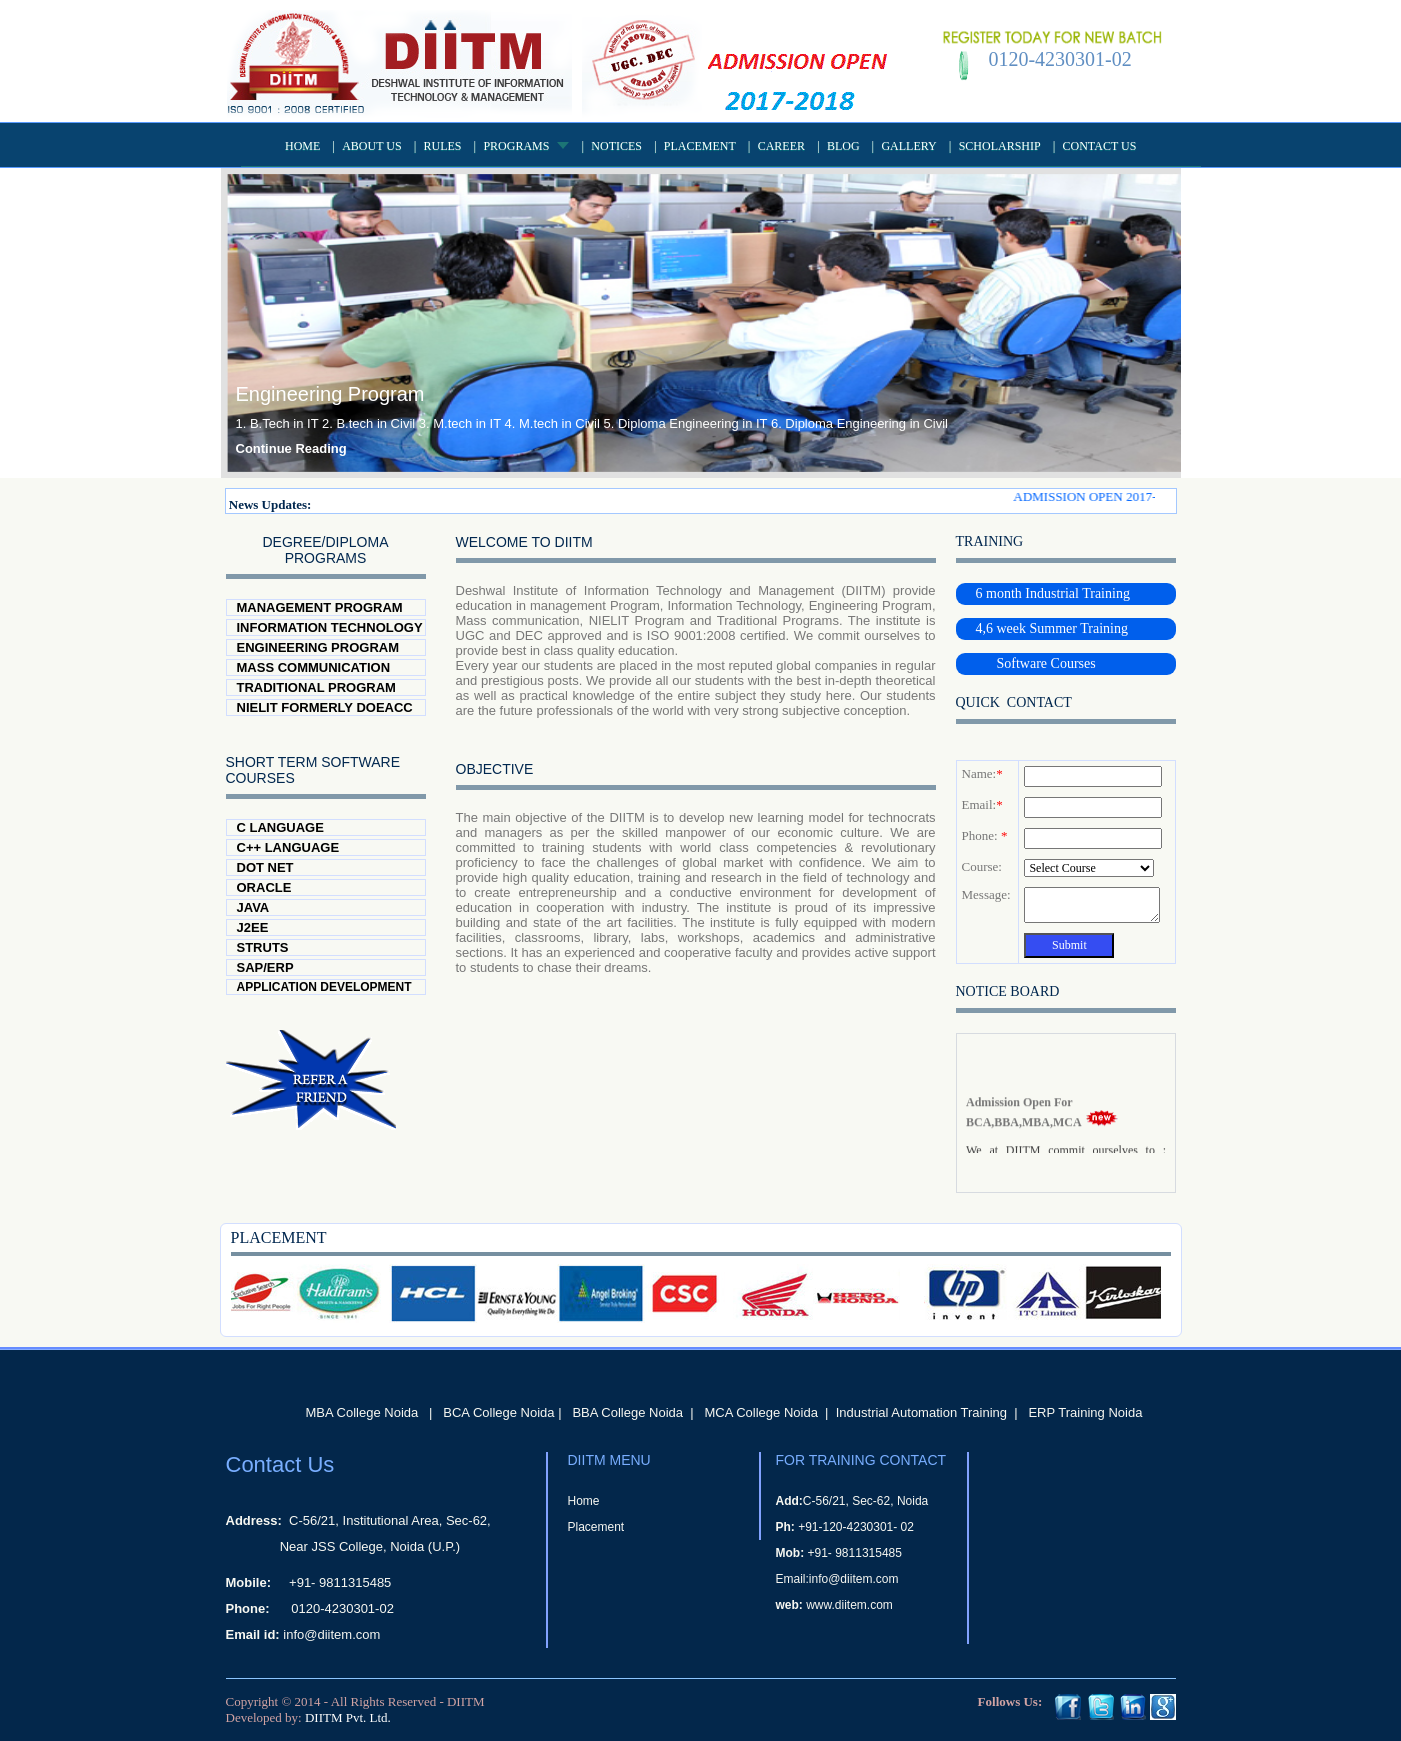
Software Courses (1036, 663)
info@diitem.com (331, 1634)
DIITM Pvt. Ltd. (348, 1717)
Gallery (908, 146)
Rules (443, 146)
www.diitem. (838, 1605)
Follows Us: (1010, 1701)
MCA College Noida (760, 1412)
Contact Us (1100, 146)
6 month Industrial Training (1053, 593)
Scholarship (1000, 146)
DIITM (466, 1701)
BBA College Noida (627, 1412)
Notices (616, 146)
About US (371, 146)
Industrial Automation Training (921, 1412)
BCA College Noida (498, 1412)
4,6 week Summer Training (1052, 628)
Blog (843, 146)
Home (302, 146)
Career (781, 146)
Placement (700, 146)
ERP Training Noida (1085, 1412)
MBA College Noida (362, 1412)
